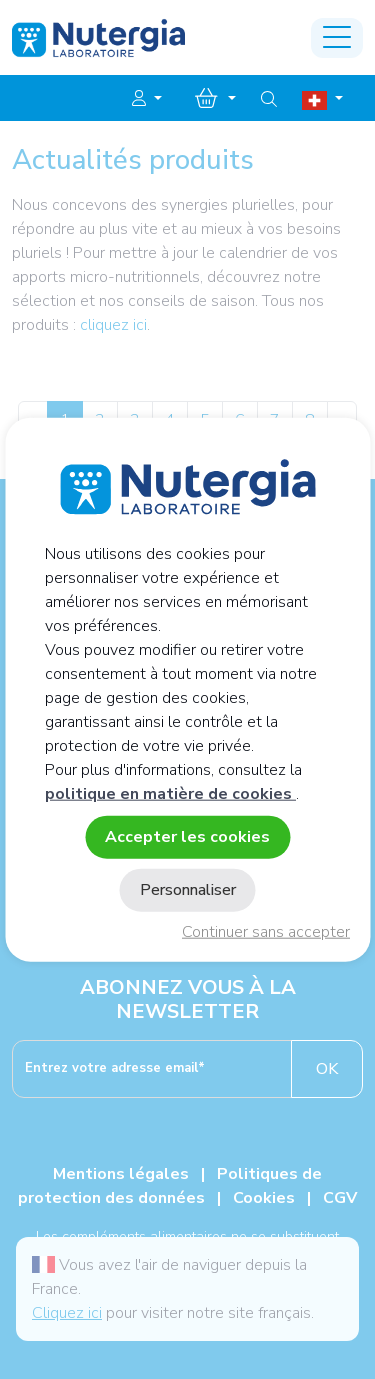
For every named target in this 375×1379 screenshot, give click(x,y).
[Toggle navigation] (337, 38)
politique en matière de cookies (170, 793)
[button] (147, 99)
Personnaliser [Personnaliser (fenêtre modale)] (188, 890)
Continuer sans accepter (266, 932)
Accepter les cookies (187, 836)
